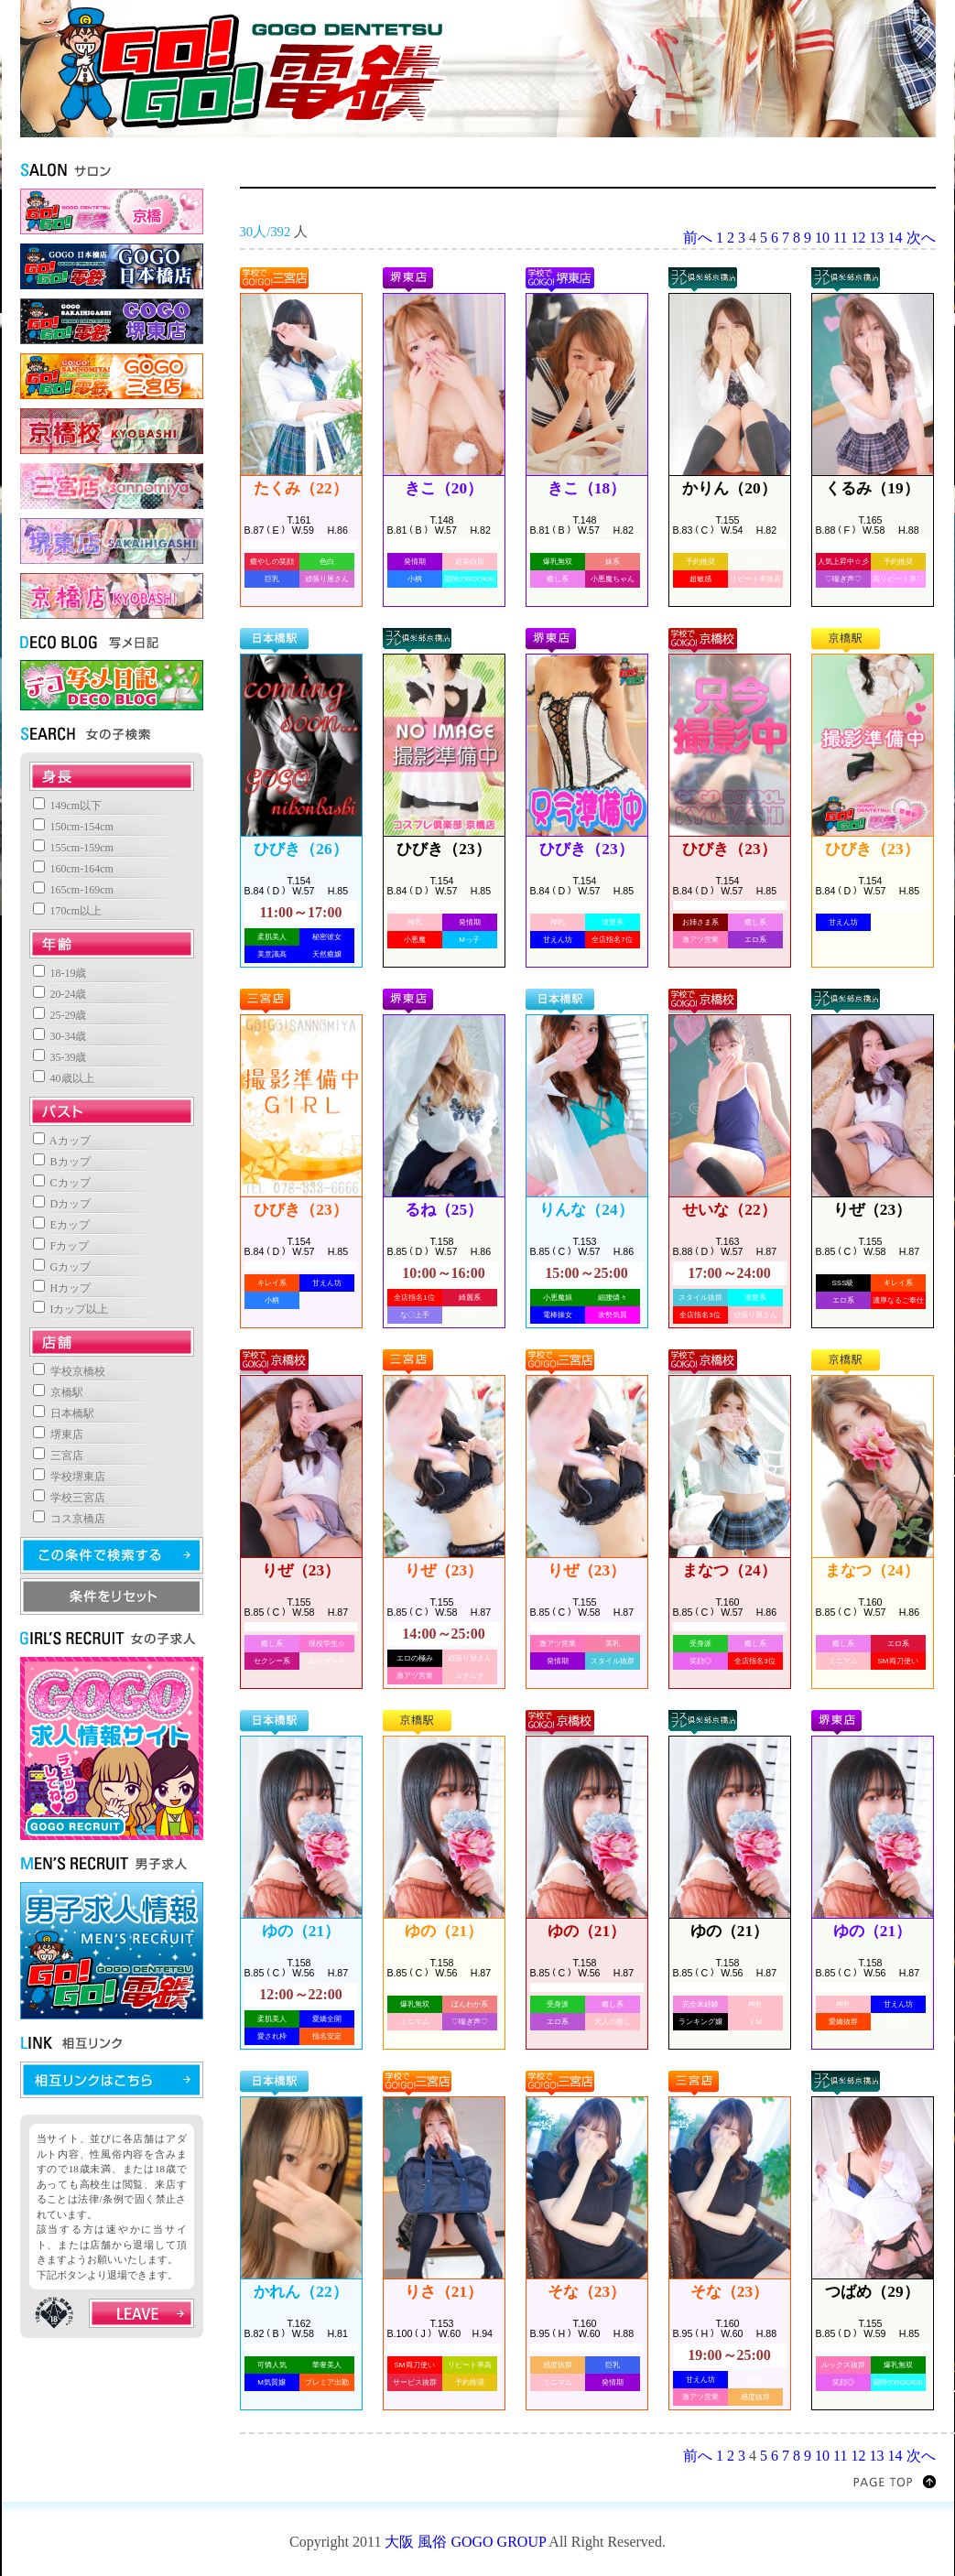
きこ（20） (444, 488)
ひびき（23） (443, 849)
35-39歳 (60, 1057)
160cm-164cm (73, 868)
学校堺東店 (69, 1476)
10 (822, 237)
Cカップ (62, 1182)
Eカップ (61, 1224)
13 (877, 237)
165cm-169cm (73, 889)
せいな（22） (729, 1209)
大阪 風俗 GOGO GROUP (465, 2541)
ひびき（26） (300, 849)
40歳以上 (63, 1078)
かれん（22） (300, 2291)
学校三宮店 (69, 1497)
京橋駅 (58, 1392)
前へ (697, 237)
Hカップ (62, 1288)
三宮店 (58, 1455)
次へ (921, 237)
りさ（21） (444, 2291)
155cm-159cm (73, 847)
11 (840, 237)
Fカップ (61, 1245)
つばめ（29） (871, 2291)
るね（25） (444, 1209)
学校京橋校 (69, 1371)
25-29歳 (60, 1015)
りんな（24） (586, 1209)
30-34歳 (60, 1036)
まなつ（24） (729, 1570)
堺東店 (58, 1434)
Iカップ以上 (71, 1309)
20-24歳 (60, 994)
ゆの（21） (301, 1931)
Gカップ (62, 1267)
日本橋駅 (63, 1413)
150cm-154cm (73, 826)
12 (859, 237)
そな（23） (586, 2291)
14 (895, 237)
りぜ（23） (872, 1209)
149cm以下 (68, 805)
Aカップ (62, 1140)
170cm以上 (68, 910)
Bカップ (62, 1161)
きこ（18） (586, 488)
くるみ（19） (871, 488)
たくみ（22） (300, 488)
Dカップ (62, 1203)
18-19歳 (60, 973)
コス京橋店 (69, 1518)
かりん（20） (729, 488)
